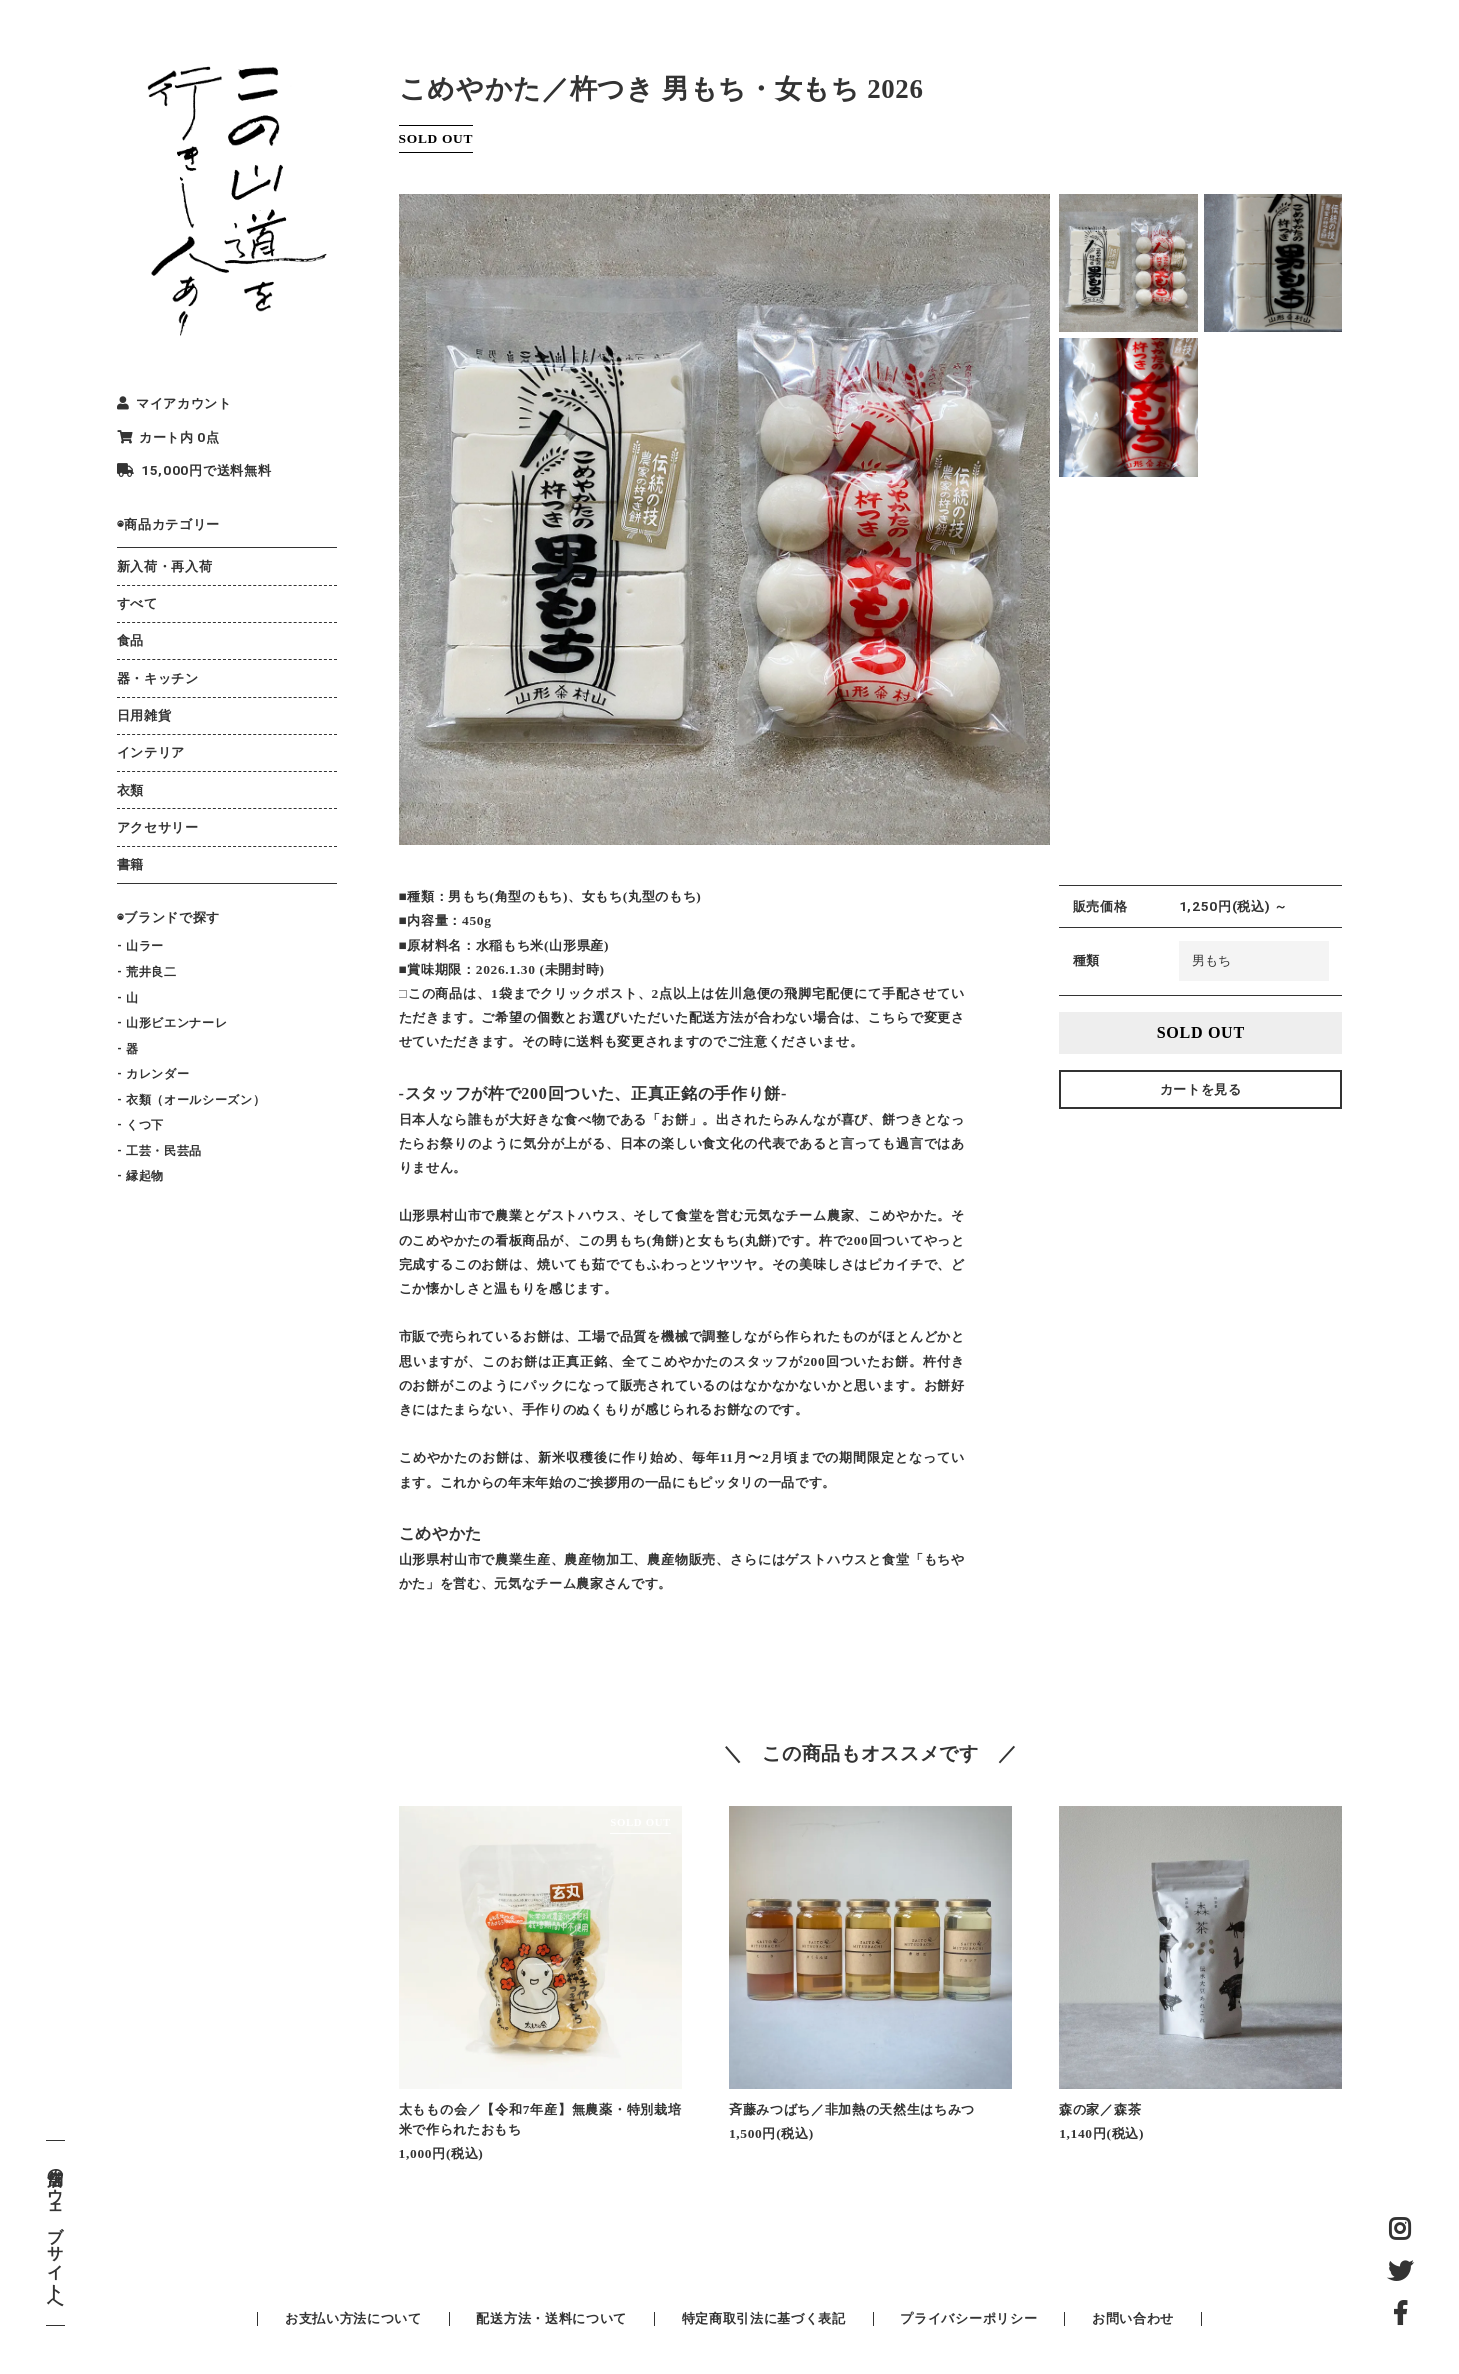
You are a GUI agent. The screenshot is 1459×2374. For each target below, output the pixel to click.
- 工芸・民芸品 (159, 1151)
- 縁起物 (140, 1176)
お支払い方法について (353, 2318)
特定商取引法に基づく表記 (764, 2318)
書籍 (130, 864)
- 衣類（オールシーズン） (191, 1100)
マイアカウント (174, 403)
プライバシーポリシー (968, 2318)
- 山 (128, 998)
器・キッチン (158, 678)
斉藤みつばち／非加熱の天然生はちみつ (852, 2109)
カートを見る (1201, 1089)
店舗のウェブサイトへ (55, 2233)
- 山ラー (140, 946)
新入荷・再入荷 (165, 566)
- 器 (128, 1049)
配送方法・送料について (551, 2318)
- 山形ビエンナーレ (172, 1023)
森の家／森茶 (1100, 2109)
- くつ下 (140, 1125)
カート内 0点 (168, 437)
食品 (130, 640)
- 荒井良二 (147, 972)
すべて (137, 603)
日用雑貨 (144, 715)
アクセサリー (158, 827)
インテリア (151, 752)
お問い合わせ (1133, 2318)
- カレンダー (153, 1074)
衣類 (130, 790)
